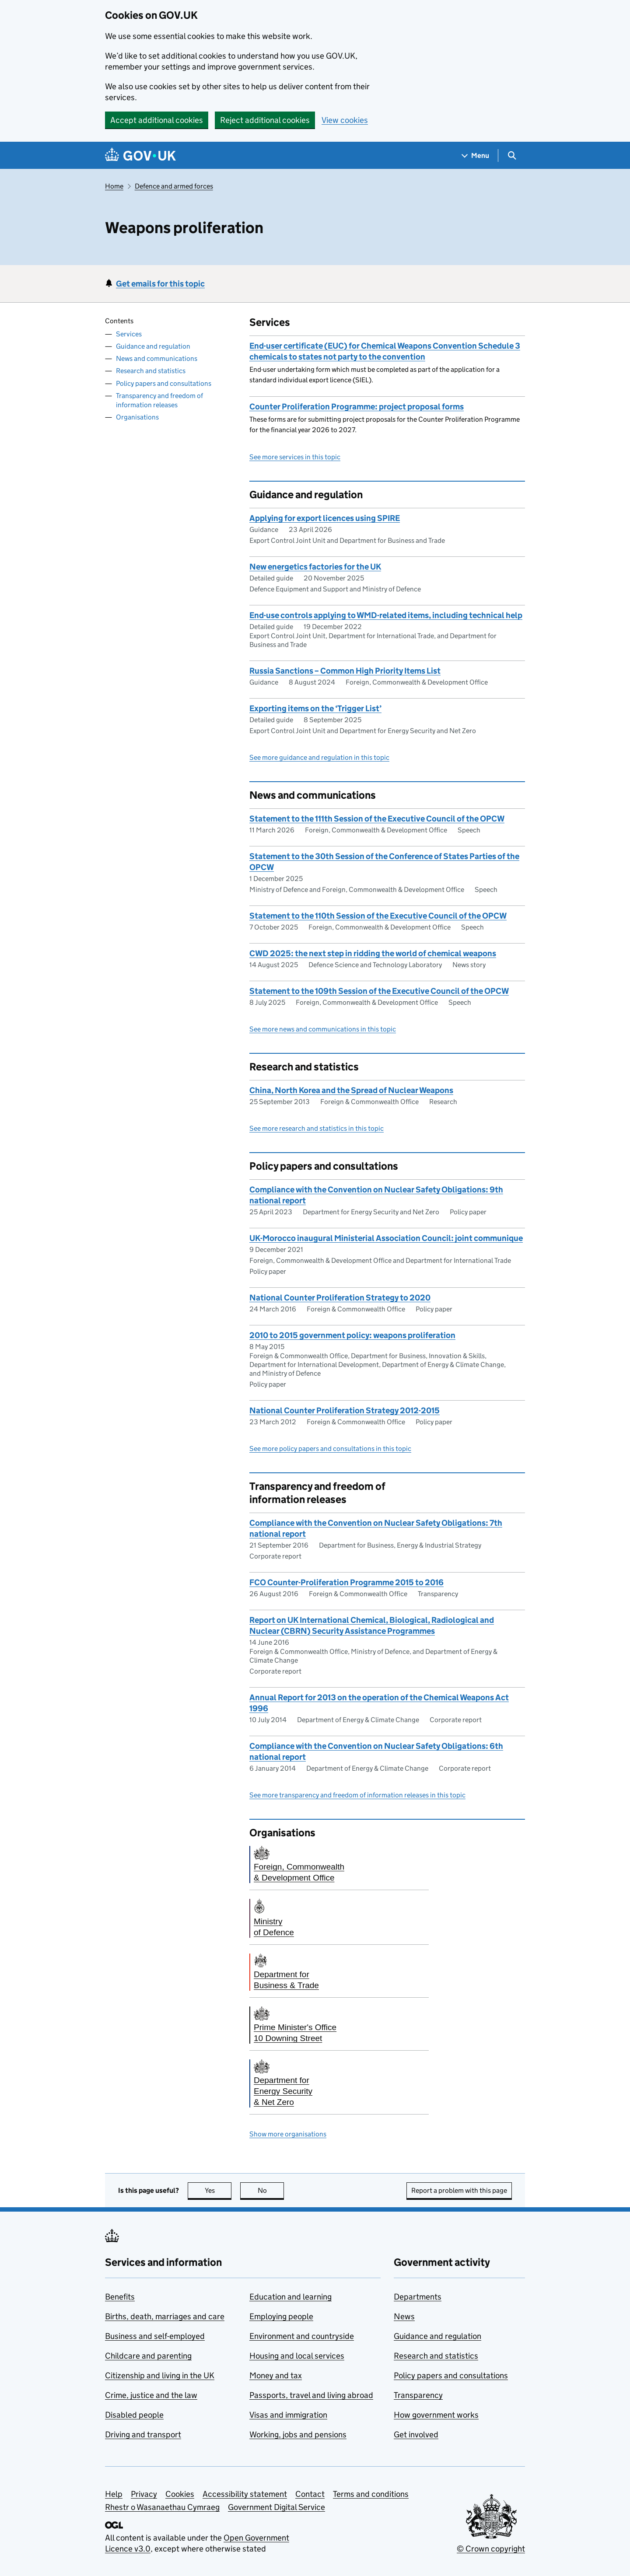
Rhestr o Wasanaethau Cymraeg (162, 2507)
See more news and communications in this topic (322, 1029)
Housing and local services (296, 2356)
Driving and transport (143, 2434)
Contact (310, 2494)
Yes (218, 2190)
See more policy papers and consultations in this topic (330, 1448)
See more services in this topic (294, 457)
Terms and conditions (371, 2494)
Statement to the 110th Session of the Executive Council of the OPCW (378, 916)
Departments (417, 2297)
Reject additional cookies (265, 120)
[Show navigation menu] (475, 155)
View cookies (345, 120)
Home (114, 186)
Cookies (179, 2494)
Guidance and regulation (153, 346)
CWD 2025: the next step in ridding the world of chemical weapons (372, 953)
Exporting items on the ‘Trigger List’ (315, 708)
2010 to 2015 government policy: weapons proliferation (352, 1335)
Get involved (416, 2434)
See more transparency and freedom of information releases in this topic (357, 1795)
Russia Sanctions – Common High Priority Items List (345, 671)
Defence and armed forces (174, 186)
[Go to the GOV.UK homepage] (140, 155)
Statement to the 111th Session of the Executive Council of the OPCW (376, 819)
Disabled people (134, 2415)
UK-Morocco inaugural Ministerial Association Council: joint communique (386, 1238)
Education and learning (290, 2297)
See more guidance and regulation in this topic (319, 757)
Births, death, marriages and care (164, 2316)
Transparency (418, 2395)
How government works (436, 2415)
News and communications (156, 358)
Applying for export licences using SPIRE (324, 518)
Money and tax (275, 2375)
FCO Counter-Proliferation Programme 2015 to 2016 (346, 1582)
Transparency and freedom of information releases (159, 400)
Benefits (120, 2297)
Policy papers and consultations (163, 383)
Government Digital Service (276, 2507)
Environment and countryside (301, 2336)
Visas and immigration (288, 2415)
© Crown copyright (491, 2549)
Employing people (281, 2316)
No (271, 2190)
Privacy (144, 2494)
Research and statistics (151, 371)
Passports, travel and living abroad (311, 2395)
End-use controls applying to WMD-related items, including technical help (385, 615)
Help (113, 2494)
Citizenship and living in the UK (159, 2375)
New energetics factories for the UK (315, 567)
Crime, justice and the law (151, 2395)
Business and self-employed (155, 2336)
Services (129, 334)
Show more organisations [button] (287, 2134)
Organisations (137, 417)
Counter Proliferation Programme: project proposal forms (356, 407)
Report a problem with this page (459, 2190)
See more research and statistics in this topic (316, 1128)
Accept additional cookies (156, 120)
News (404, 2316)
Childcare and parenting (148, 2356)
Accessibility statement (245, 2494)
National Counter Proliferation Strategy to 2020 (339, 1298)
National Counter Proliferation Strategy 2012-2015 (344, 1410)
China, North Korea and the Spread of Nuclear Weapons (351, 1090)
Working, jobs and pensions (297, 2434)
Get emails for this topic (160, 284)
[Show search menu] (511, 155)
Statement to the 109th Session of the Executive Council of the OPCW (379, 991)
